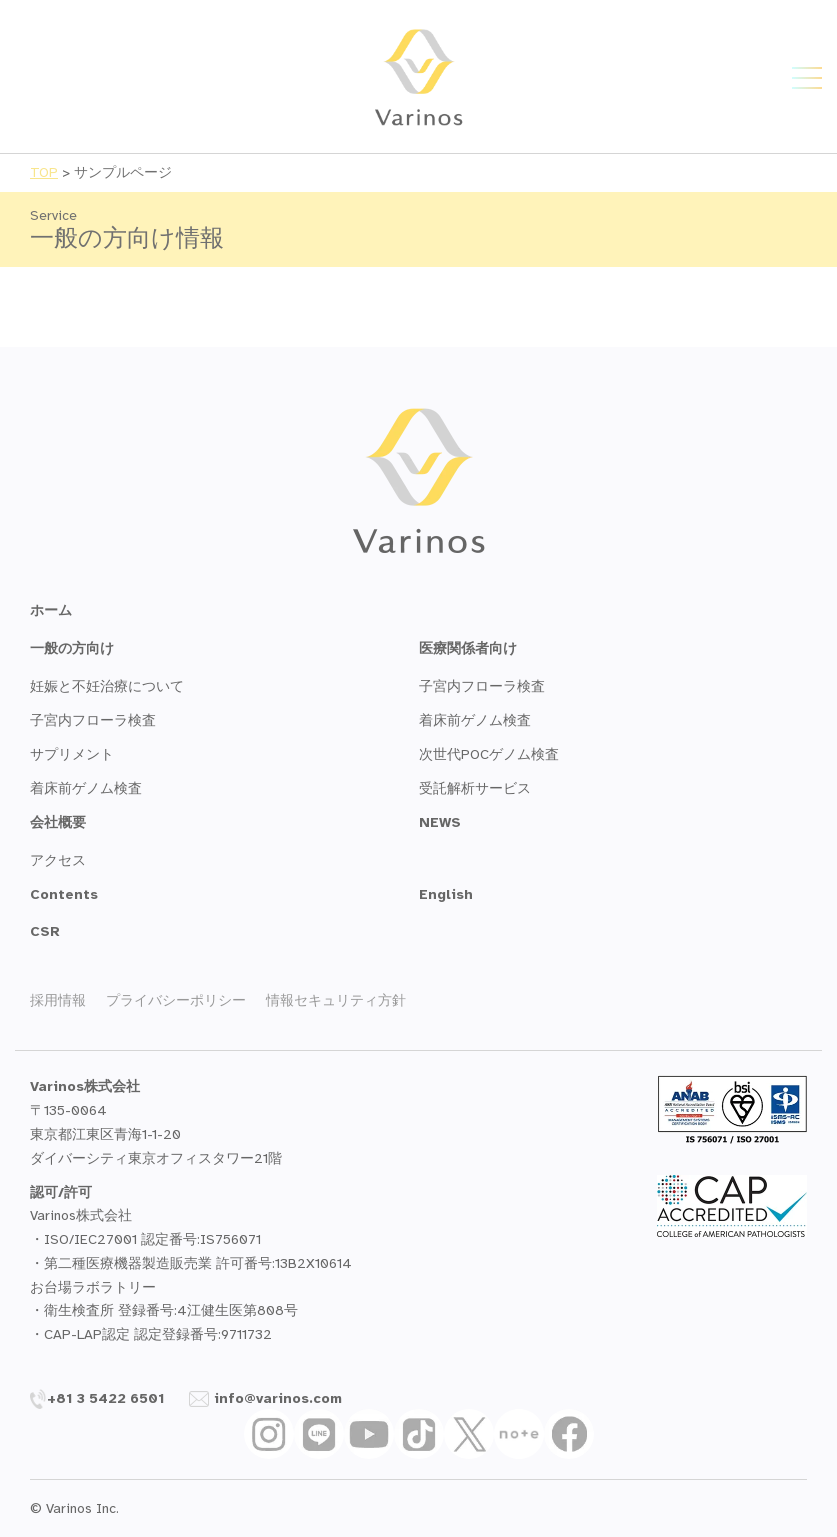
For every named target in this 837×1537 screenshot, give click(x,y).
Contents (64, 894)
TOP (44, 172)
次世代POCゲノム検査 (489, 754)
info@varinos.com (265, 1398)
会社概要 (58, 822)
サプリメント (72, 754)
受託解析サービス (475, 788)
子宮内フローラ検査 (93, 720)
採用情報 (58, 1000)
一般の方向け (72, 648)
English (446, 894)
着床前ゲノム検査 (86, 788)
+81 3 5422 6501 (97, 1398)
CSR (45, 931)
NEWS (440, 822)
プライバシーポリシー (176, 1000)
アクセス (58, 860)
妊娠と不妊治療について (107, 686)
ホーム (51, 610)
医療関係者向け (468, 648)
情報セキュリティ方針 (336, 1000)
